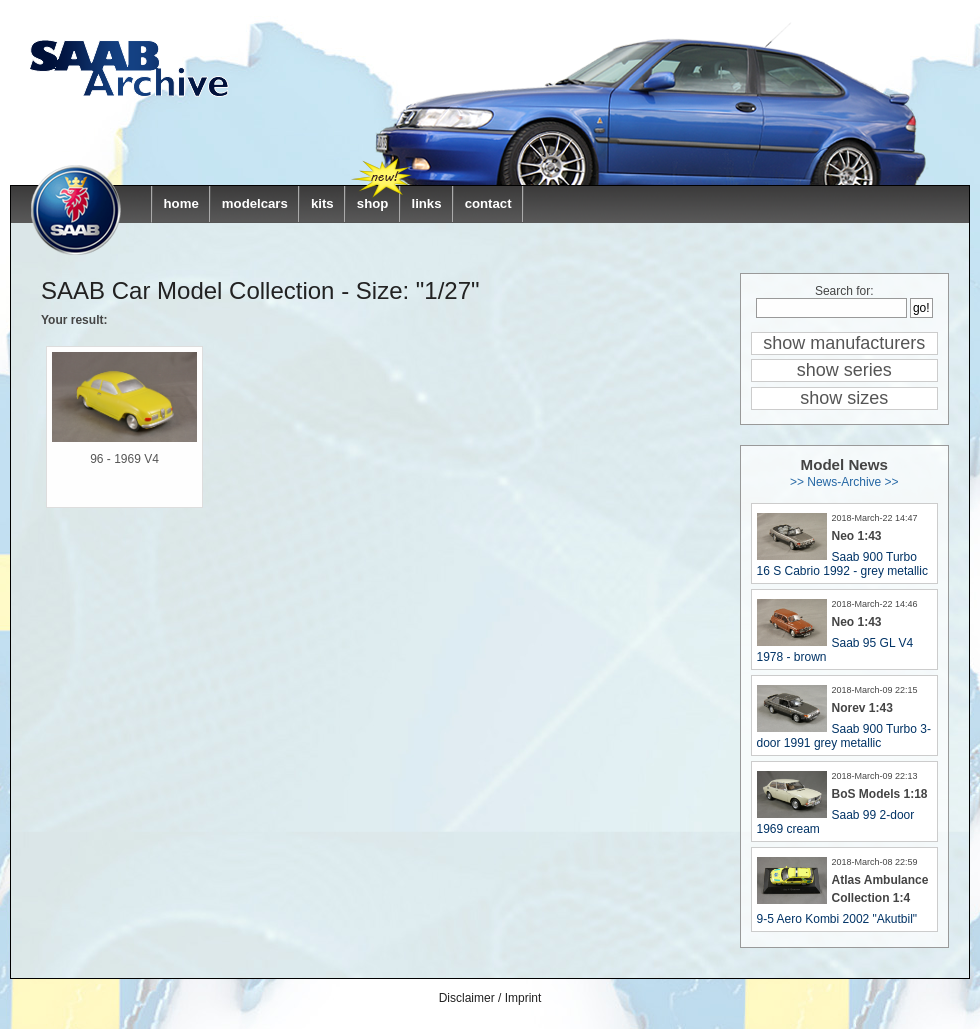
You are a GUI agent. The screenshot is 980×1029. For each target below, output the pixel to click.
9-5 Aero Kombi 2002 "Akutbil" (837, 919)
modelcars (255, 203)
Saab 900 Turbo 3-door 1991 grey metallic (844, 736)
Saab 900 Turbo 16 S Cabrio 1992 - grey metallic (842, 564)
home (181, 203)
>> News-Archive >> (844, 482)
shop (373, 203)
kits (322, 203)
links (426, 203)
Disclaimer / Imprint (490, 998)
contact (488, 203)
